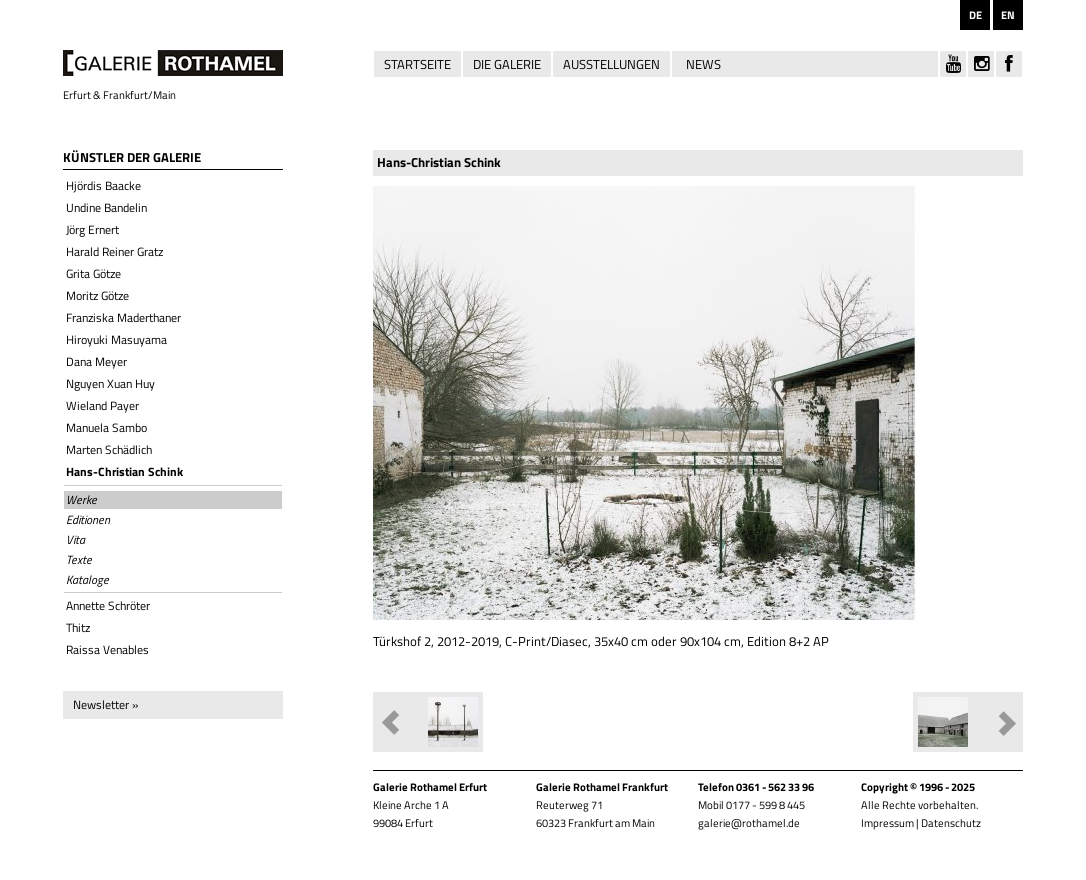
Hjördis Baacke (103, 185)
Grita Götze (93, 273)
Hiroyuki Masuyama (116, 339)
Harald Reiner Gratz (114, 251)
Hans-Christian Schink (124, 471)
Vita (75, 540)
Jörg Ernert (92, 229)
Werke (81, 500)
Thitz (78, 627)
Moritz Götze (97, 295)
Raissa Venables (107, 649)
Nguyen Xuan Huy (110, 383)
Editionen (88, 520)
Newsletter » (105, 704)
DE (975, 15)
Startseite (417, 64)
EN (1008, 15)
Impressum (887, 823)
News (703, 64)
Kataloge (87, 580)
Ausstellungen (611, 64)
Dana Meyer (96, 361)
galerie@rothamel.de (749, 823)
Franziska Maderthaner (123, 317)
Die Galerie (507, 64)
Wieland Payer (102, 405)
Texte (79, 560)
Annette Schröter (108, 605)
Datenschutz (951, 823)
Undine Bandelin (106, 207)
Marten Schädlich (109, 449)
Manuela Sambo (106, 427)
